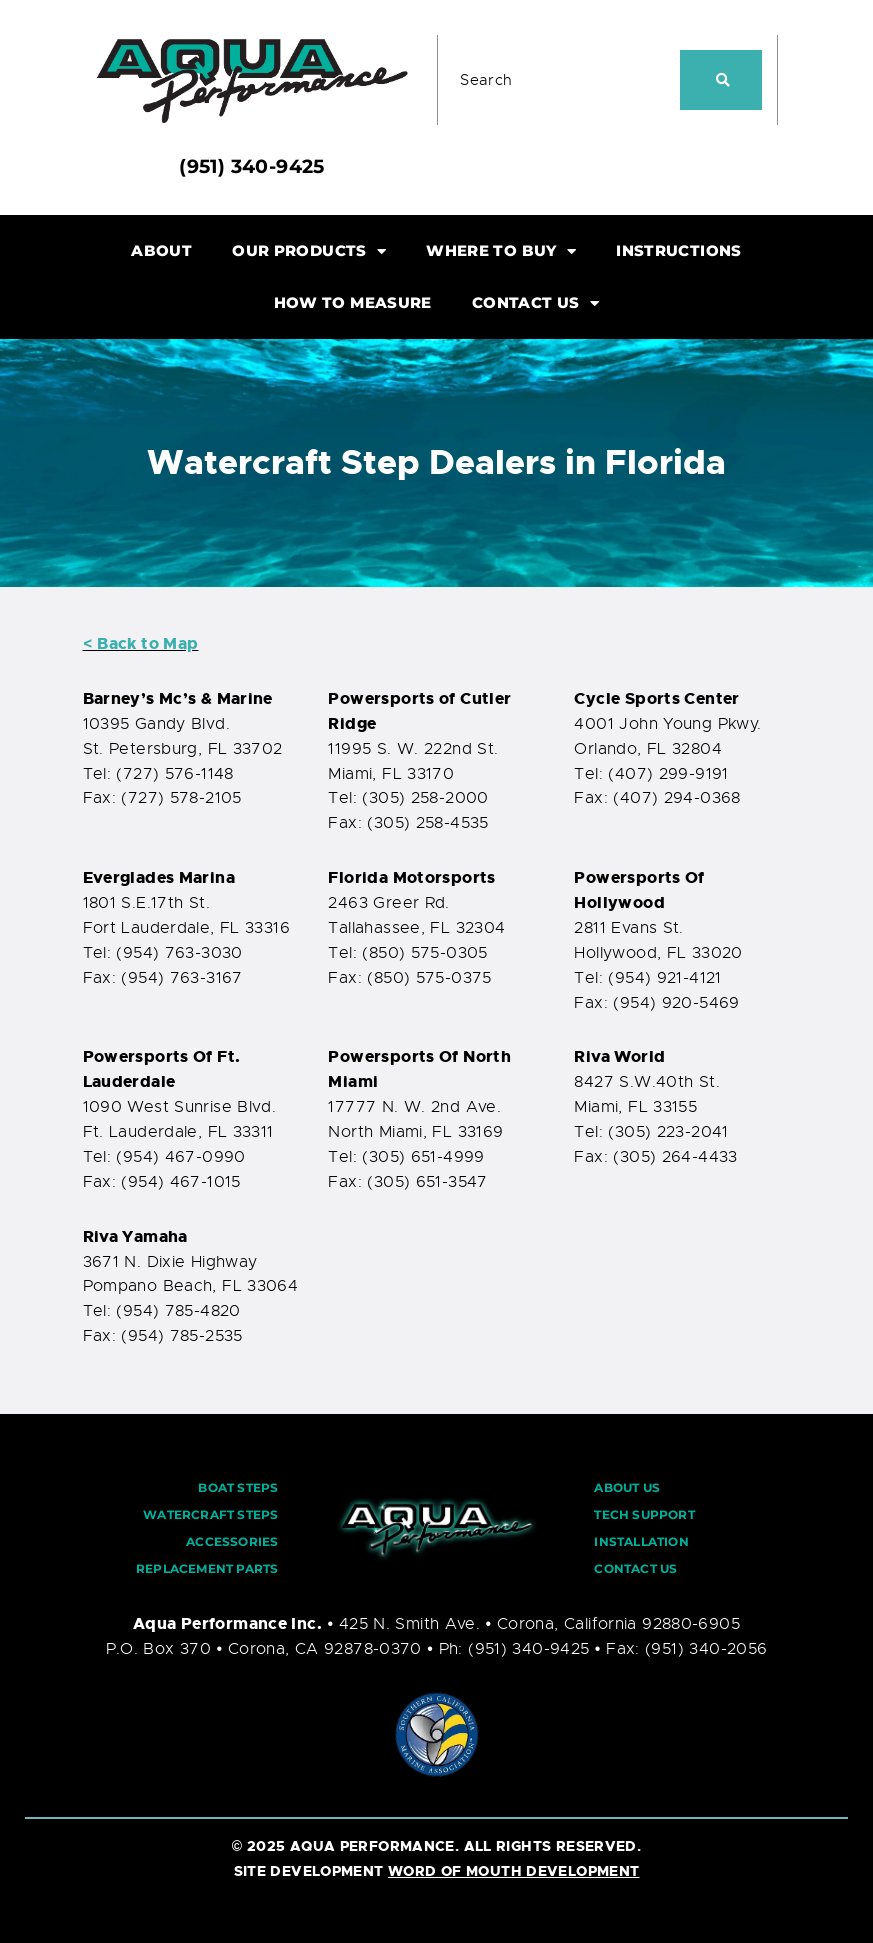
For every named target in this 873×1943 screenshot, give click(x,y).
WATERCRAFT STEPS (210, 1514)
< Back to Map (141, 643)
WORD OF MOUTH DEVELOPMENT (514, 1871)
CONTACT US (535, 303)
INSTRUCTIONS (679, 250)
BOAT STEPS (238, 1487)
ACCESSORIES (232, 1541)
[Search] (721, 80)
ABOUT (161, 250)
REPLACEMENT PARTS (207, 1568)
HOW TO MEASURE (353, 302)
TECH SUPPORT (644, 1514)
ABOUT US (627, 1487)
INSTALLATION (641, 1541)
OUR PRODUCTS (309, 251)
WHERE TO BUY (501, 251)
